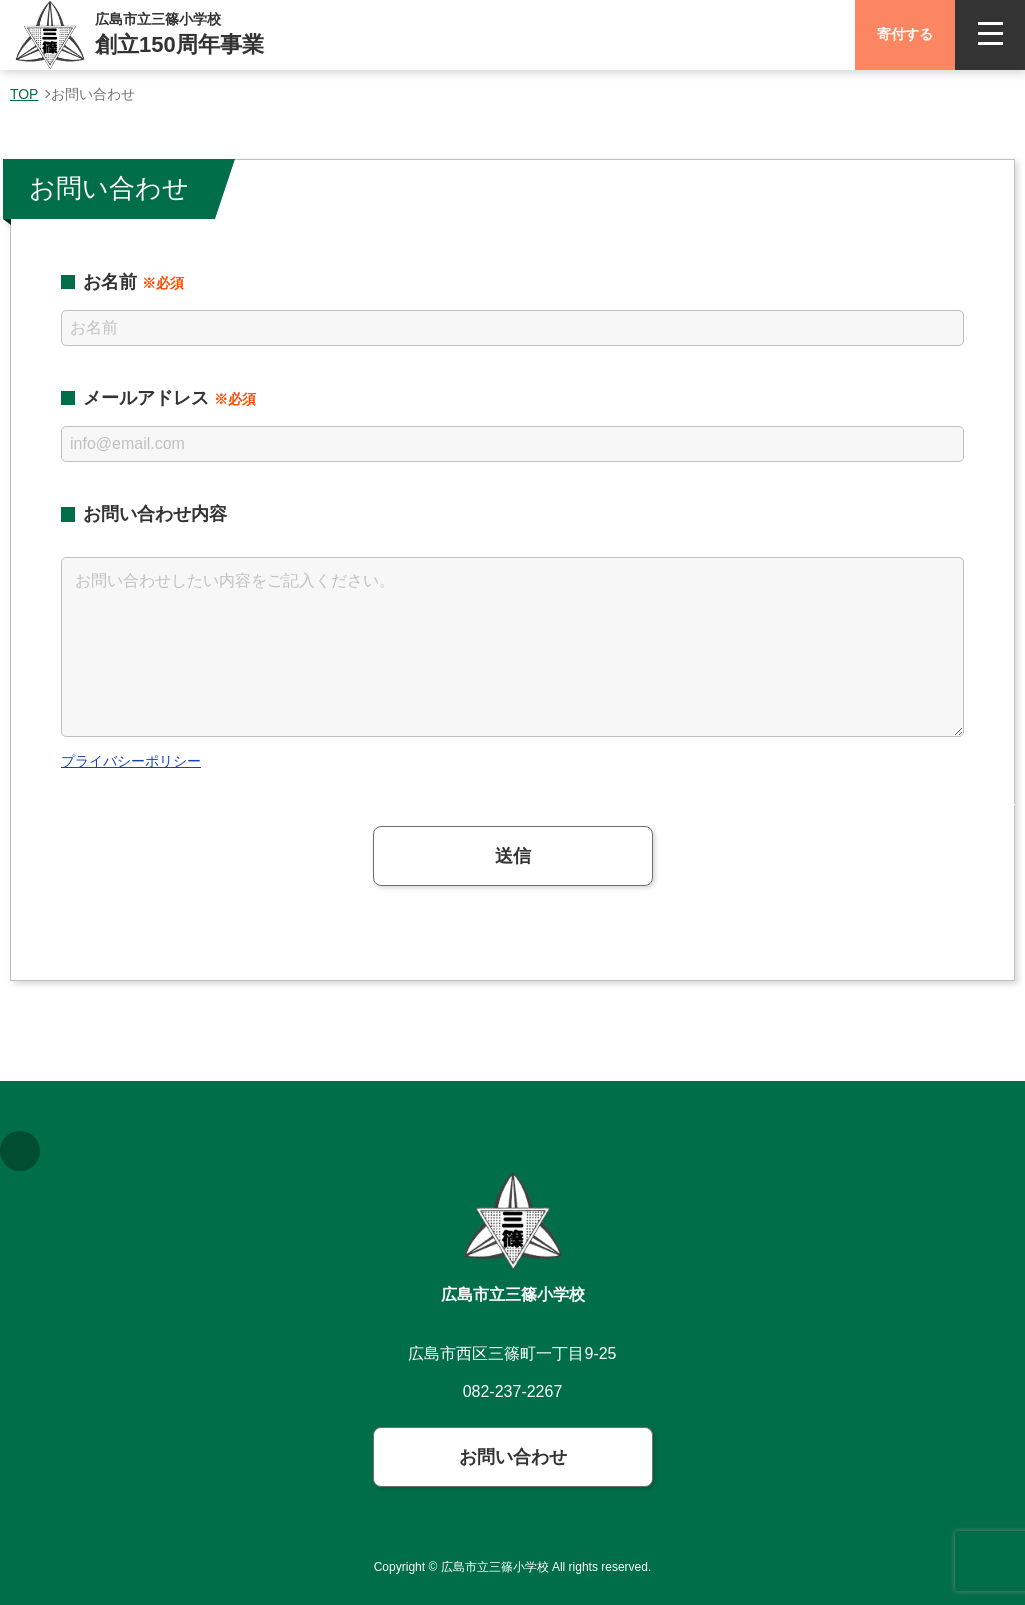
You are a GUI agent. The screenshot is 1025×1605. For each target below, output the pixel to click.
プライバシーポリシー (131, 761)
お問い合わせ (513, 1457)
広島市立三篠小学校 (513, 1294)
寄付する (905, 34)
